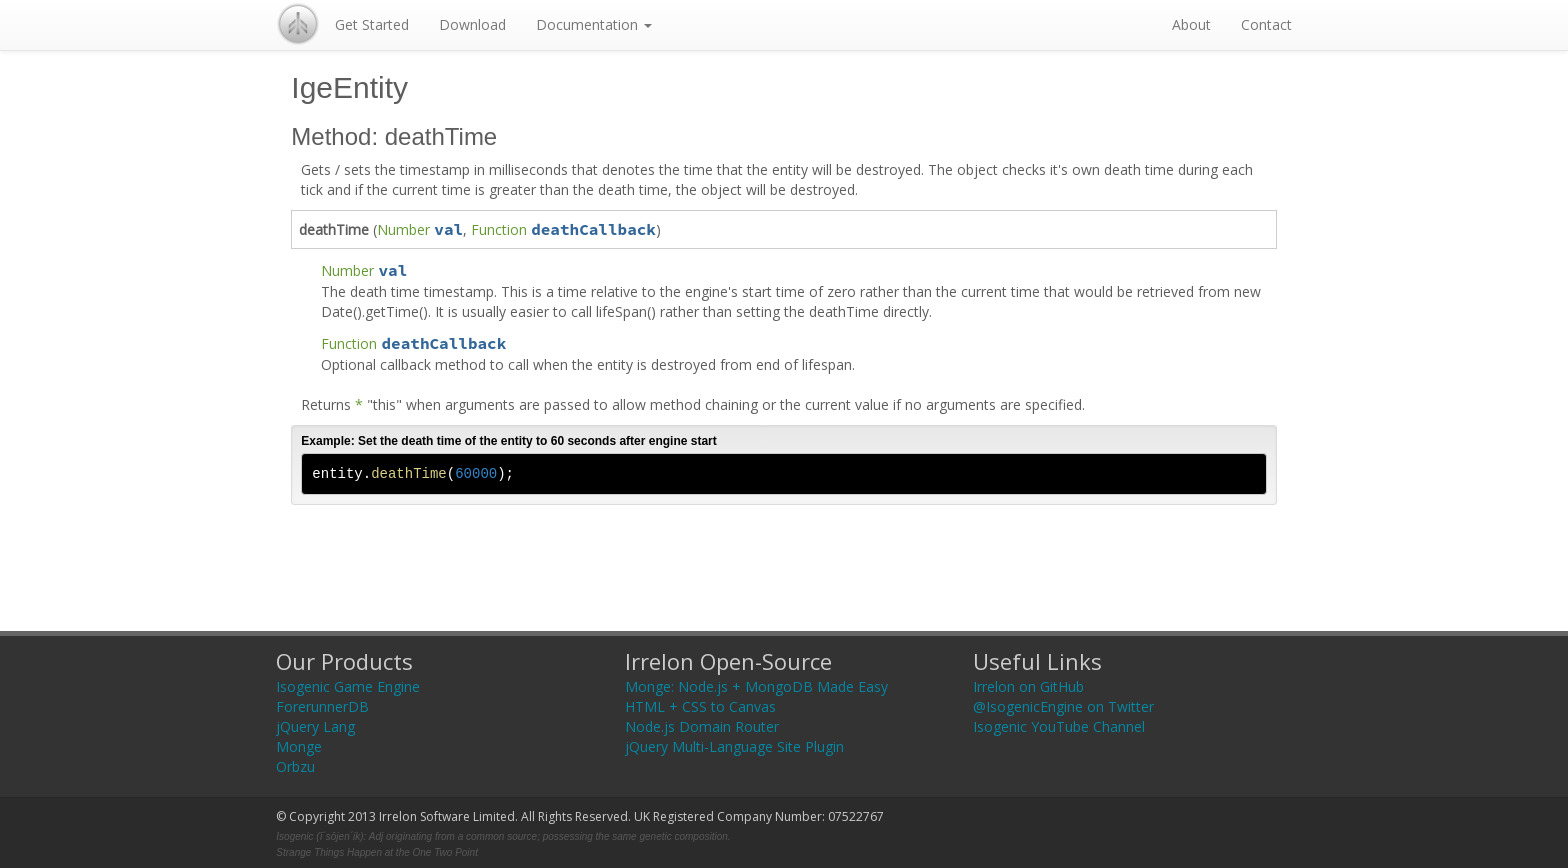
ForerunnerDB (322, 706)
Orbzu (295, 766)
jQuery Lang (315, 726)
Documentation (594, 24)
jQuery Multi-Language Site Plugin (734, 746)
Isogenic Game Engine (348, 686)
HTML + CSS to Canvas (700, 706)
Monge (299, 746)
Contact (1266, 24)
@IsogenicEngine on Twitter (1063, 706)
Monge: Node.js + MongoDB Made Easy (756, 686)
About (1191, 24)
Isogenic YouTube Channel (1059, 726)
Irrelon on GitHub (1028, 686)
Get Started (372, 24)
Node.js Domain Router (702, 726)
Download (472, 24)
